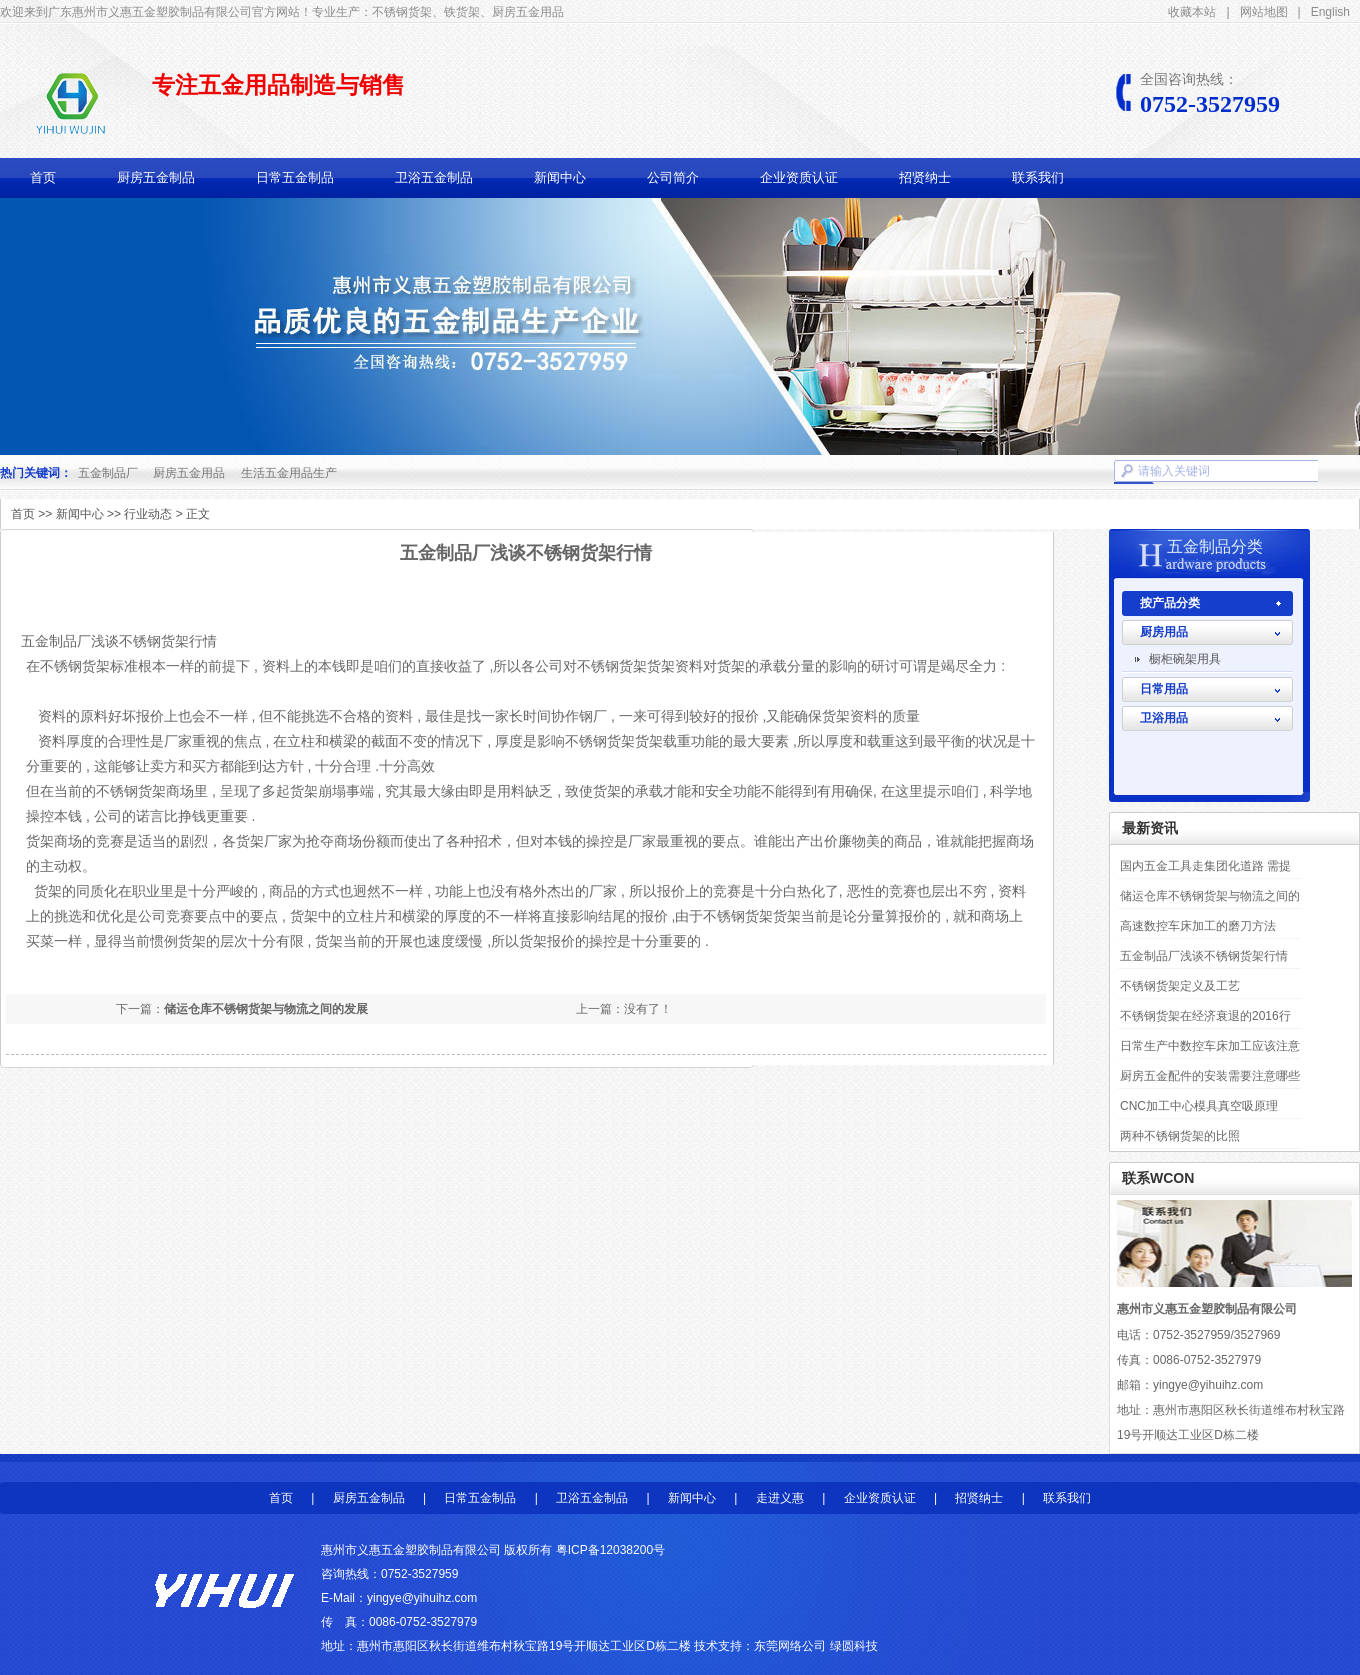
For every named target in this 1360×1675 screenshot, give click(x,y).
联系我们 (1038, 177)
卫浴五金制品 (434, 177)
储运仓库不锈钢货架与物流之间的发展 (266, 1009)
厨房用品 (1164, 632)
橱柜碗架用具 (1185, 659)
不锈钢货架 (131, 791)
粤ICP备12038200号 (610, 1550)
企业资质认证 (799, 177)
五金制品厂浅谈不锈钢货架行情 (1204, 956)
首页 (43, 177)
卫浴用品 (1164, 718)
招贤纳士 (925, 177)
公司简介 (673, 177)
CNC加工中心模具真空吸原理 (1199, 1106)
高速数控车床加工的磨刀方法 (1198, 926)
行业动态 (148, 514)
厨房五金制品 (156, 177)
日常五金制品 (295, 177)
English (1330, 12)
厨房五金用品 (189, 473)
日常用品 (1164, 689)
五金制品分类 (1215, 546)
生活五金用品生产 (289, 473)
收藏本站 (1192, 12)
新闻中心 (560, 177)
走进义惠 (780, 1498)
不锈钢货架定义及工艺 (1180, 986)
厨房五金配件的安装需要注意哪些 (1210, 1076)
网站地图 (1264, 12)
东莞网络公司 (790, 1646)
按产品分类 (1170, 603)
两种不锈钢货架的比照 (1180, 1136)
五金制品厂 (108, 473)
